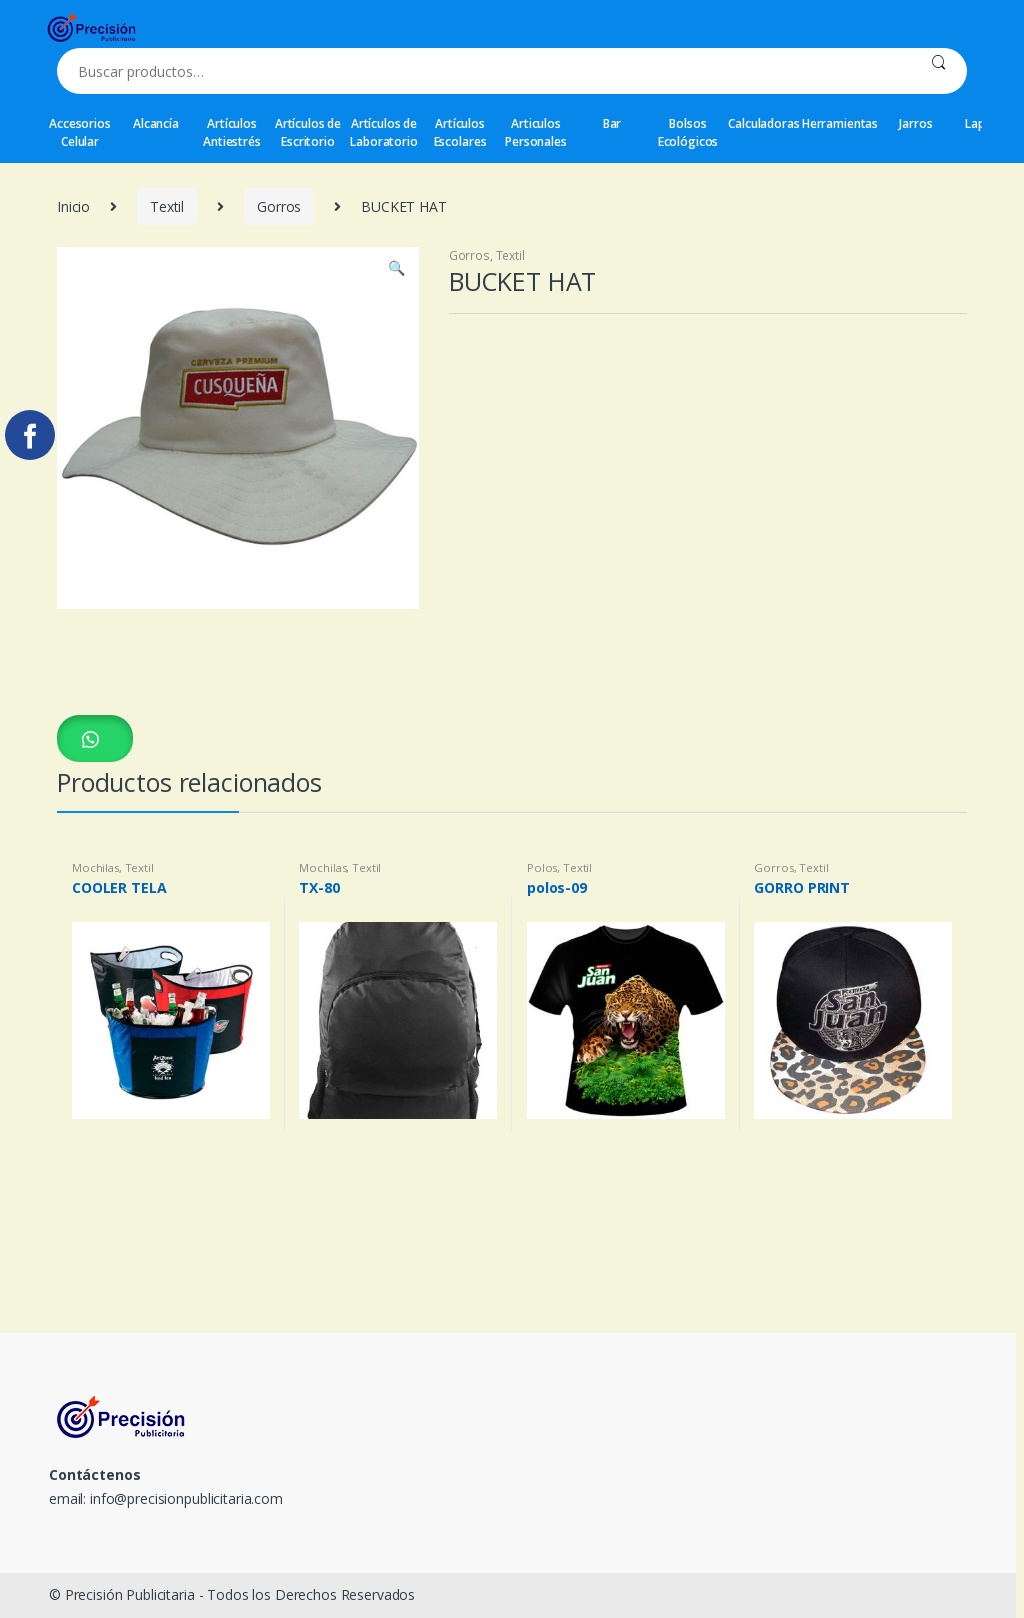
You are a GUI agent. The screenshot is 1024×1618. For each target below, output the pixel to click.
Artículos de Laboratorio (383, 132)
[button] (95, 738)
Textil (167, 206)
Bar (612, 123)
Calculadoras (763, 123)
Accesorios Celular (80, 132)
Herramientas (840, 123)
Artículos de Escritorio (308, 132)
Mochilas (95, 867)
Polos (542, 867)
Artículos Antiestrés (232, 132)
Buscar (938, 71)
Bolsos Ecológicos (688, 132)
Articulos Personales (536, 132)
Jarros (915, 123)
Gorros (279, 206)
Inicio (73, 206)
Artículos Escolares (460, 132)
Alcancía (156, 123)
